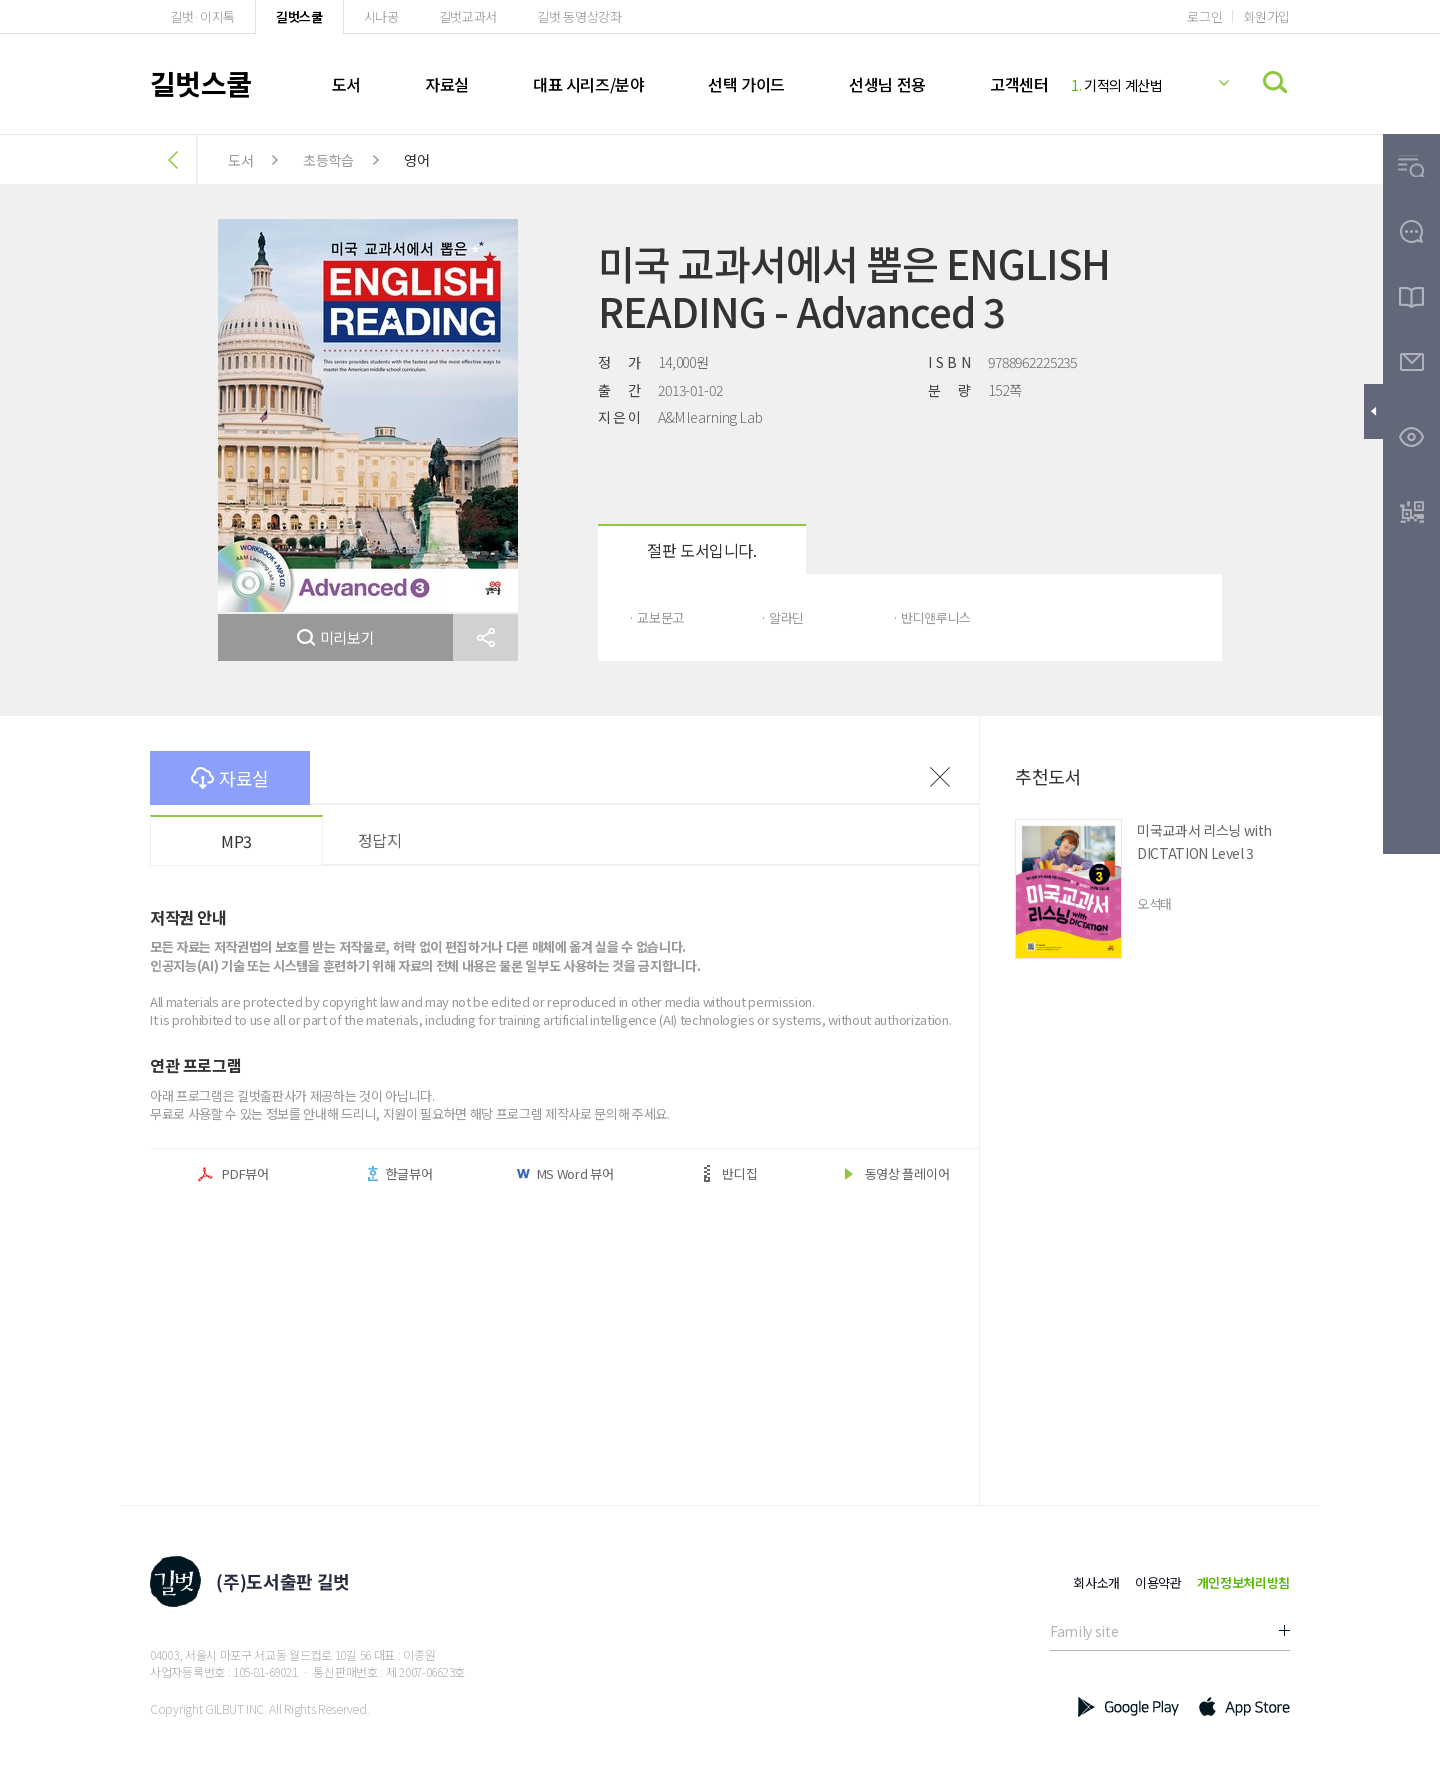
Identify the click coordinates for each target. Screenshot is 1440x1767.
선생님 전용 (887, 84)
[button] (485, 637)
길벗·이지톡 (202, 16)
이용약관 (1158, 1582)
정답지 (380, 840)
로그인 (1204, 16)
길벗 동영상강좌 (579, 16)
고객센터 (1019, 84)
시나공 (381, 16)
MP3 (236, 841)
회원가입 (1266, 16)
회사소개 (1096, 1582)
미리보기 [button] (336, 637)
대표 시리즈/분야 (588, 84)
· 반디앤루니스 (931, 617)
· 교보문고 (656, 617)
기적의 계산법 (1117, 85)
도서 (346, 84)
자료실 (447, 84)
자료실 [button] (230, 778)
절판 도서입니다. (701, 550)
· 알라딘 (782, 617)
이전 (940, 777)
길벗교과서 (468, 16)
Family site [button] (1084, 1631)
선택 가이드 (746, 84)
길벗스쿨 (299, 16)
